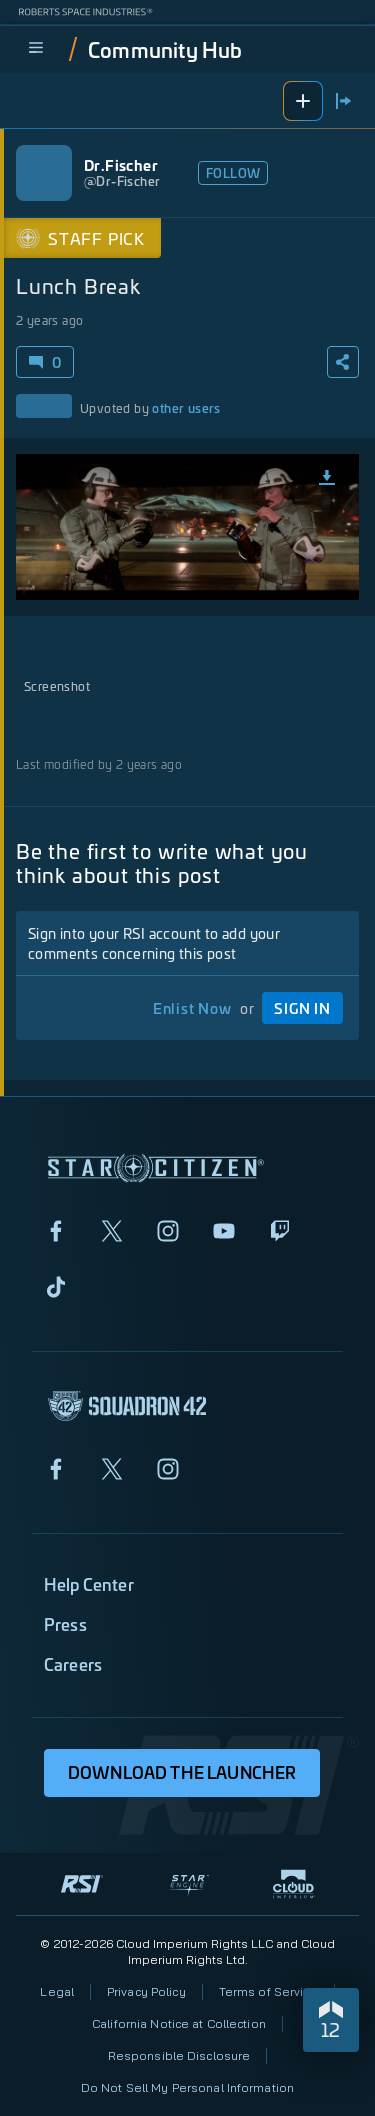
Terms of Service (268, 1991)
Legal (57, 1991)
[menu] (36, 49)
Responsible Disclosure (179, 2055)
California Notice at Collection (179, 2023)
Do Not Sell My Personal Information (187, 2087)
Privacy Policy (146, 1991)
